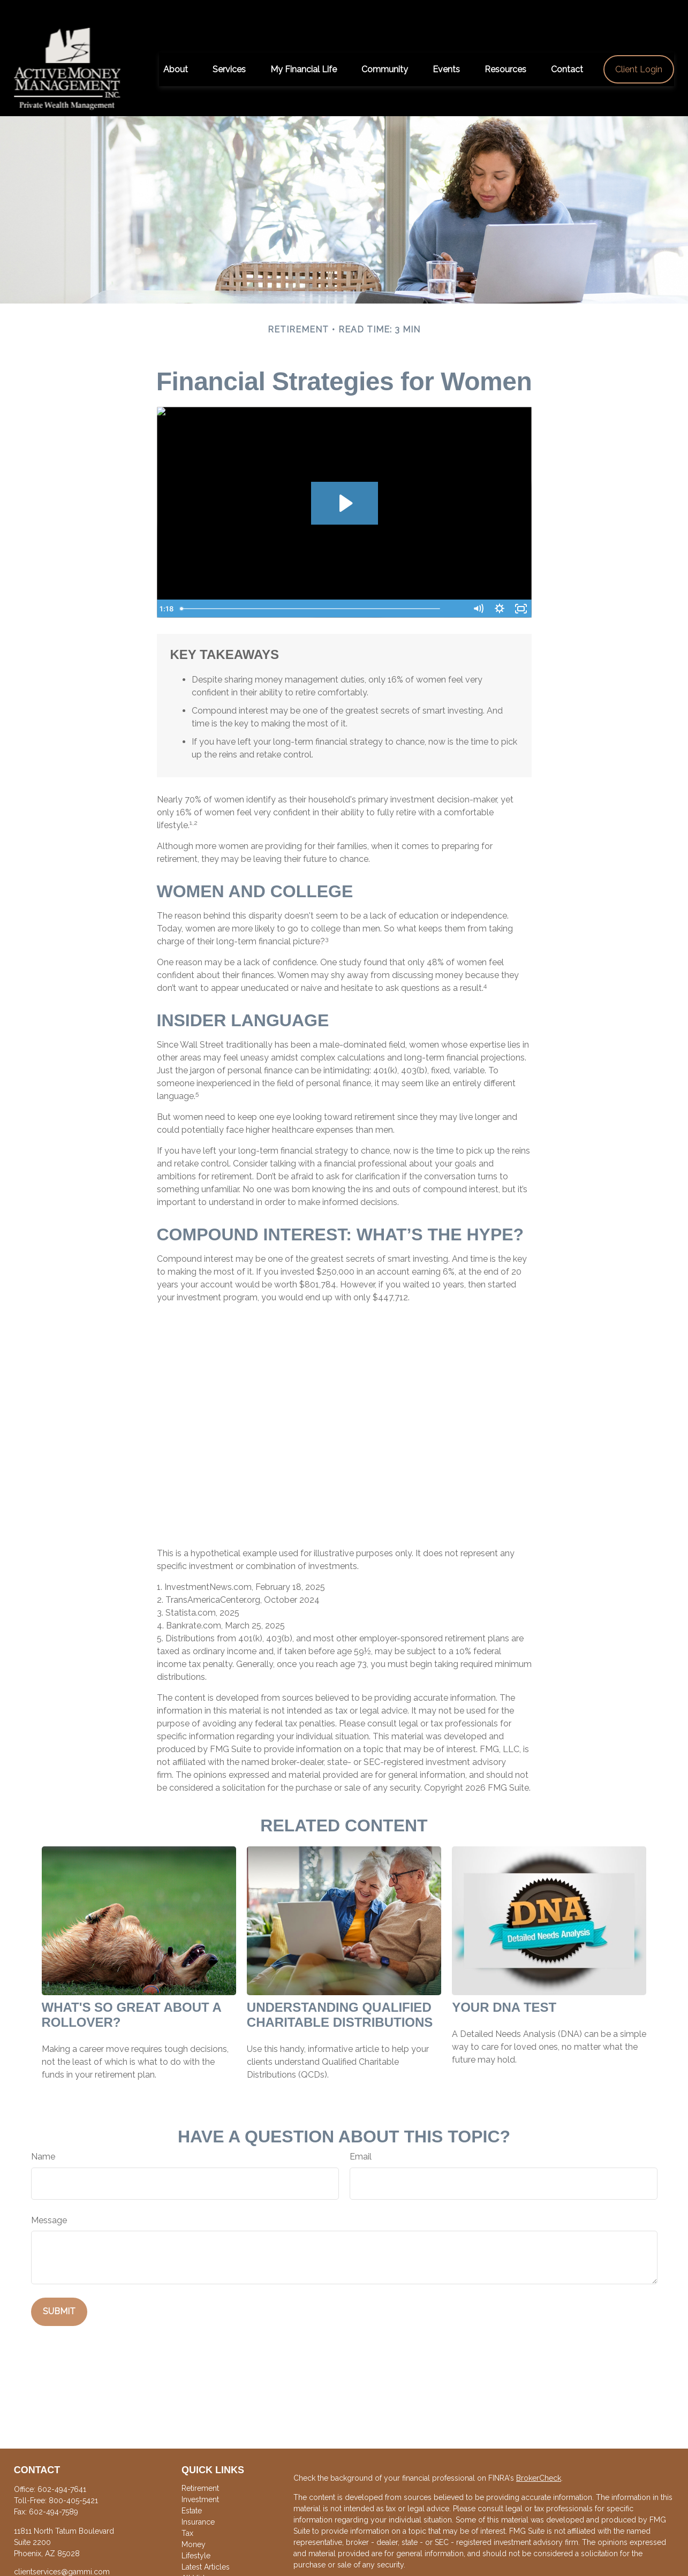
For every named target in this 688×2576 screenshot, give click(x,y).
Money (194, 2522)
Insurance (198, 2499)
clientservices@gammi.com (62, 2548)
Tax (187, 2510)
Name (43, 2134)
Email (361, 2134)
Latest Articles (206, 2544)
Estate (192, 2488)
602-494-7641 (61, 2466)
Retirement (200, 2465)
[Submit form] (59, 2289)
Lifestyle (196, 2533)
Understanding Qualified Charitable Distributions (340, 1992)
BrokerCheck (538, 2455)
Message (49, 2198)
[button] (175, 46)
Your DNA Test (504, 1985)
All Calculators (207, 2567)
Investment (200, 2476)
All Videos (199, 2555)
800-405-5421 (73, 2477)
